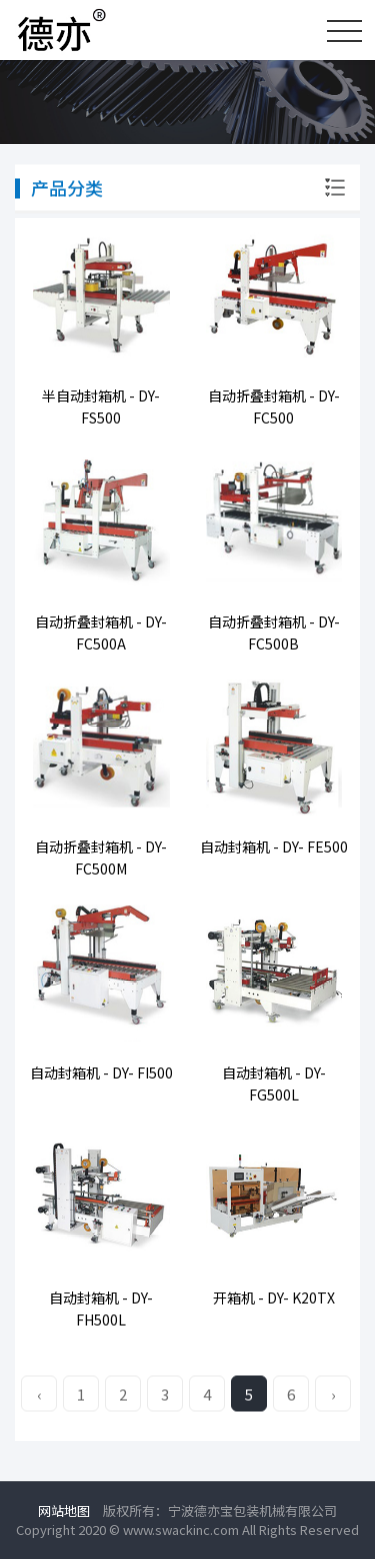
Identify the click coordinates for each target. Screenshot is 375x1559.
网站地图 (64, 1510)
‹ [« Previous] (39, 1395)
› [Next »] (333, 1395)
